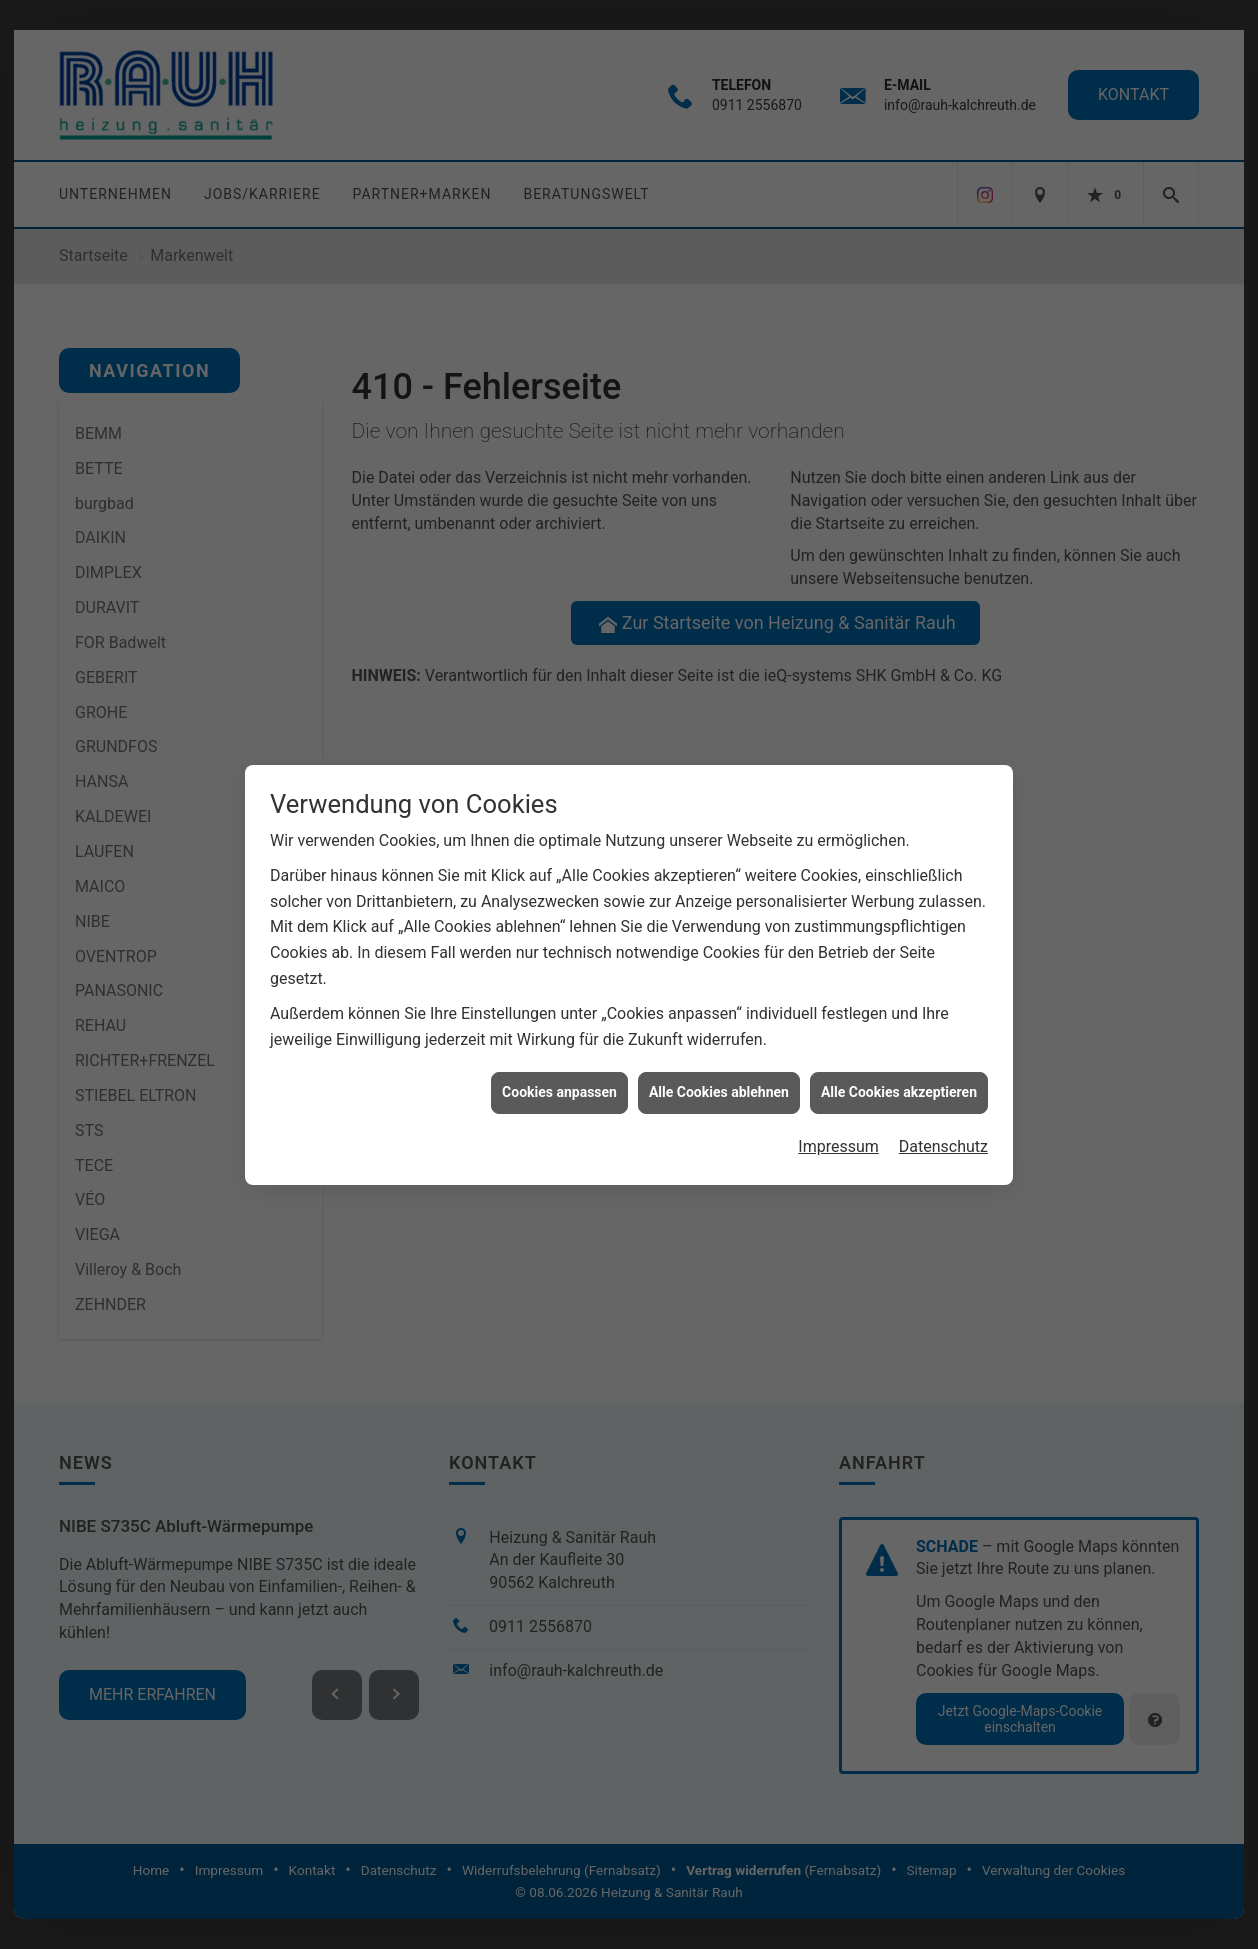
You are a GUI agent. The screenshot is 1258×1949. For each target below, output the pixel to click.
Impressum (838, 1100)
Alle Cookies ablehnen (719, 1047)
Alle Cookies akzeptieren (899, 1047)
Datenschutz (943, 1100)
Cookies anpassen (559, 1047)
